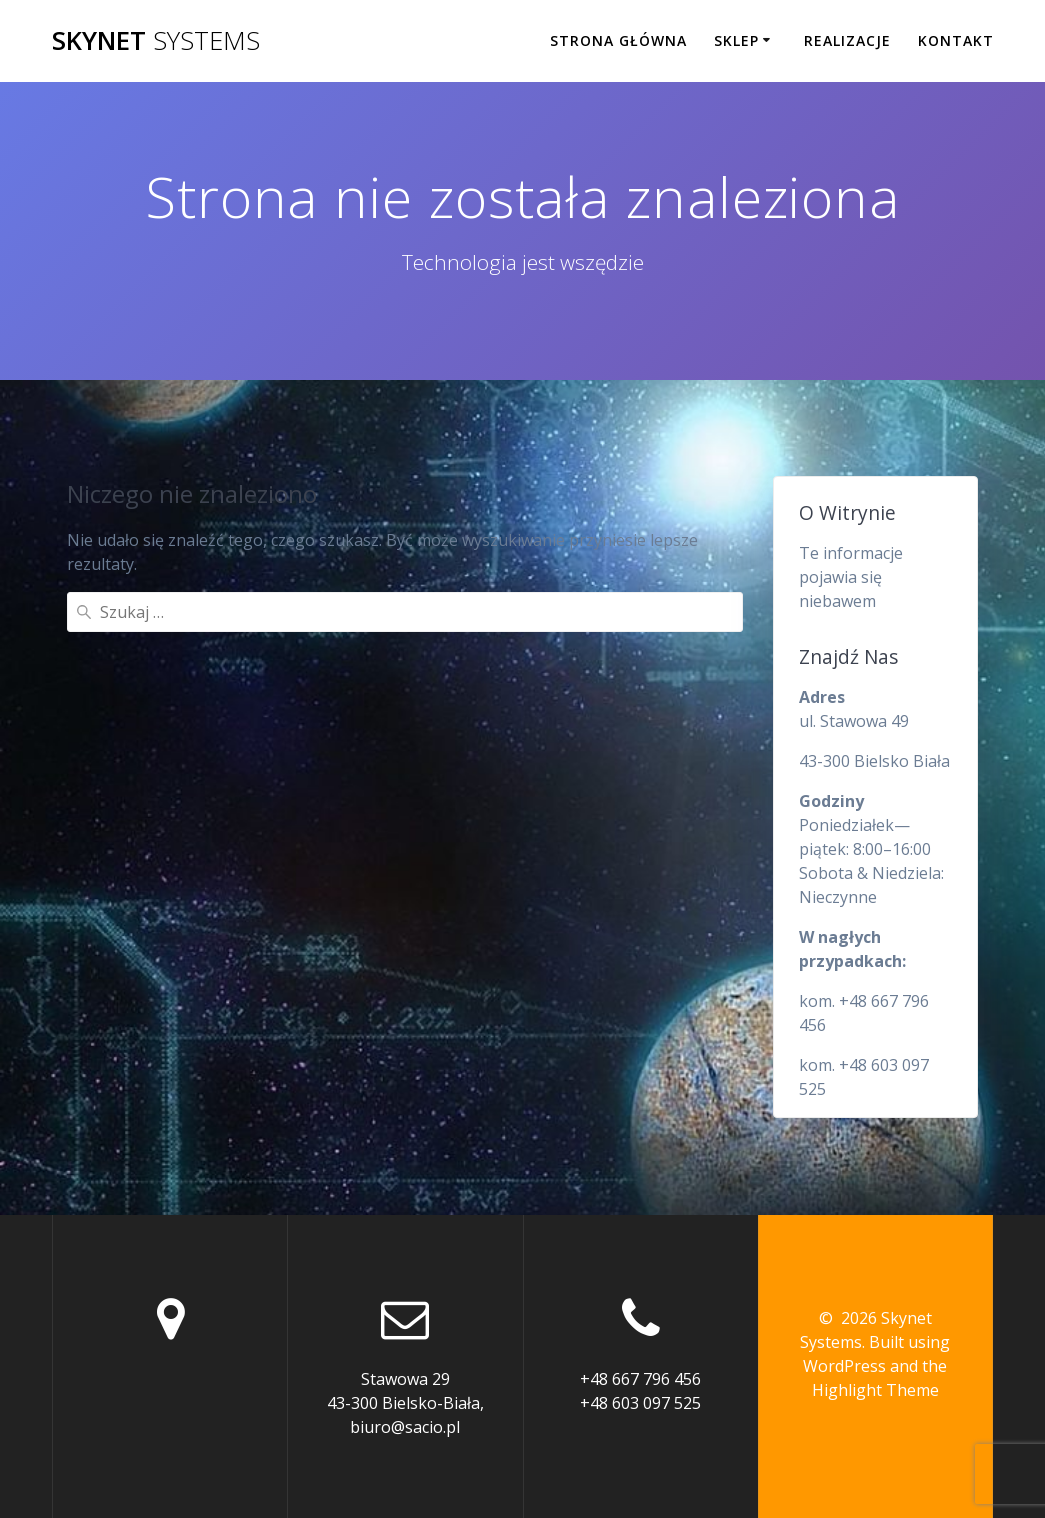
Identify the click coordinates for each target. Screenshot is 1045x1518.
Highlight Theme (875, 1390)
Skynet (156, 41)
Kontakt (956, 40)
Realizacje (847, 40)
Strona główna (618, 40)
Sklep (736, 40)
